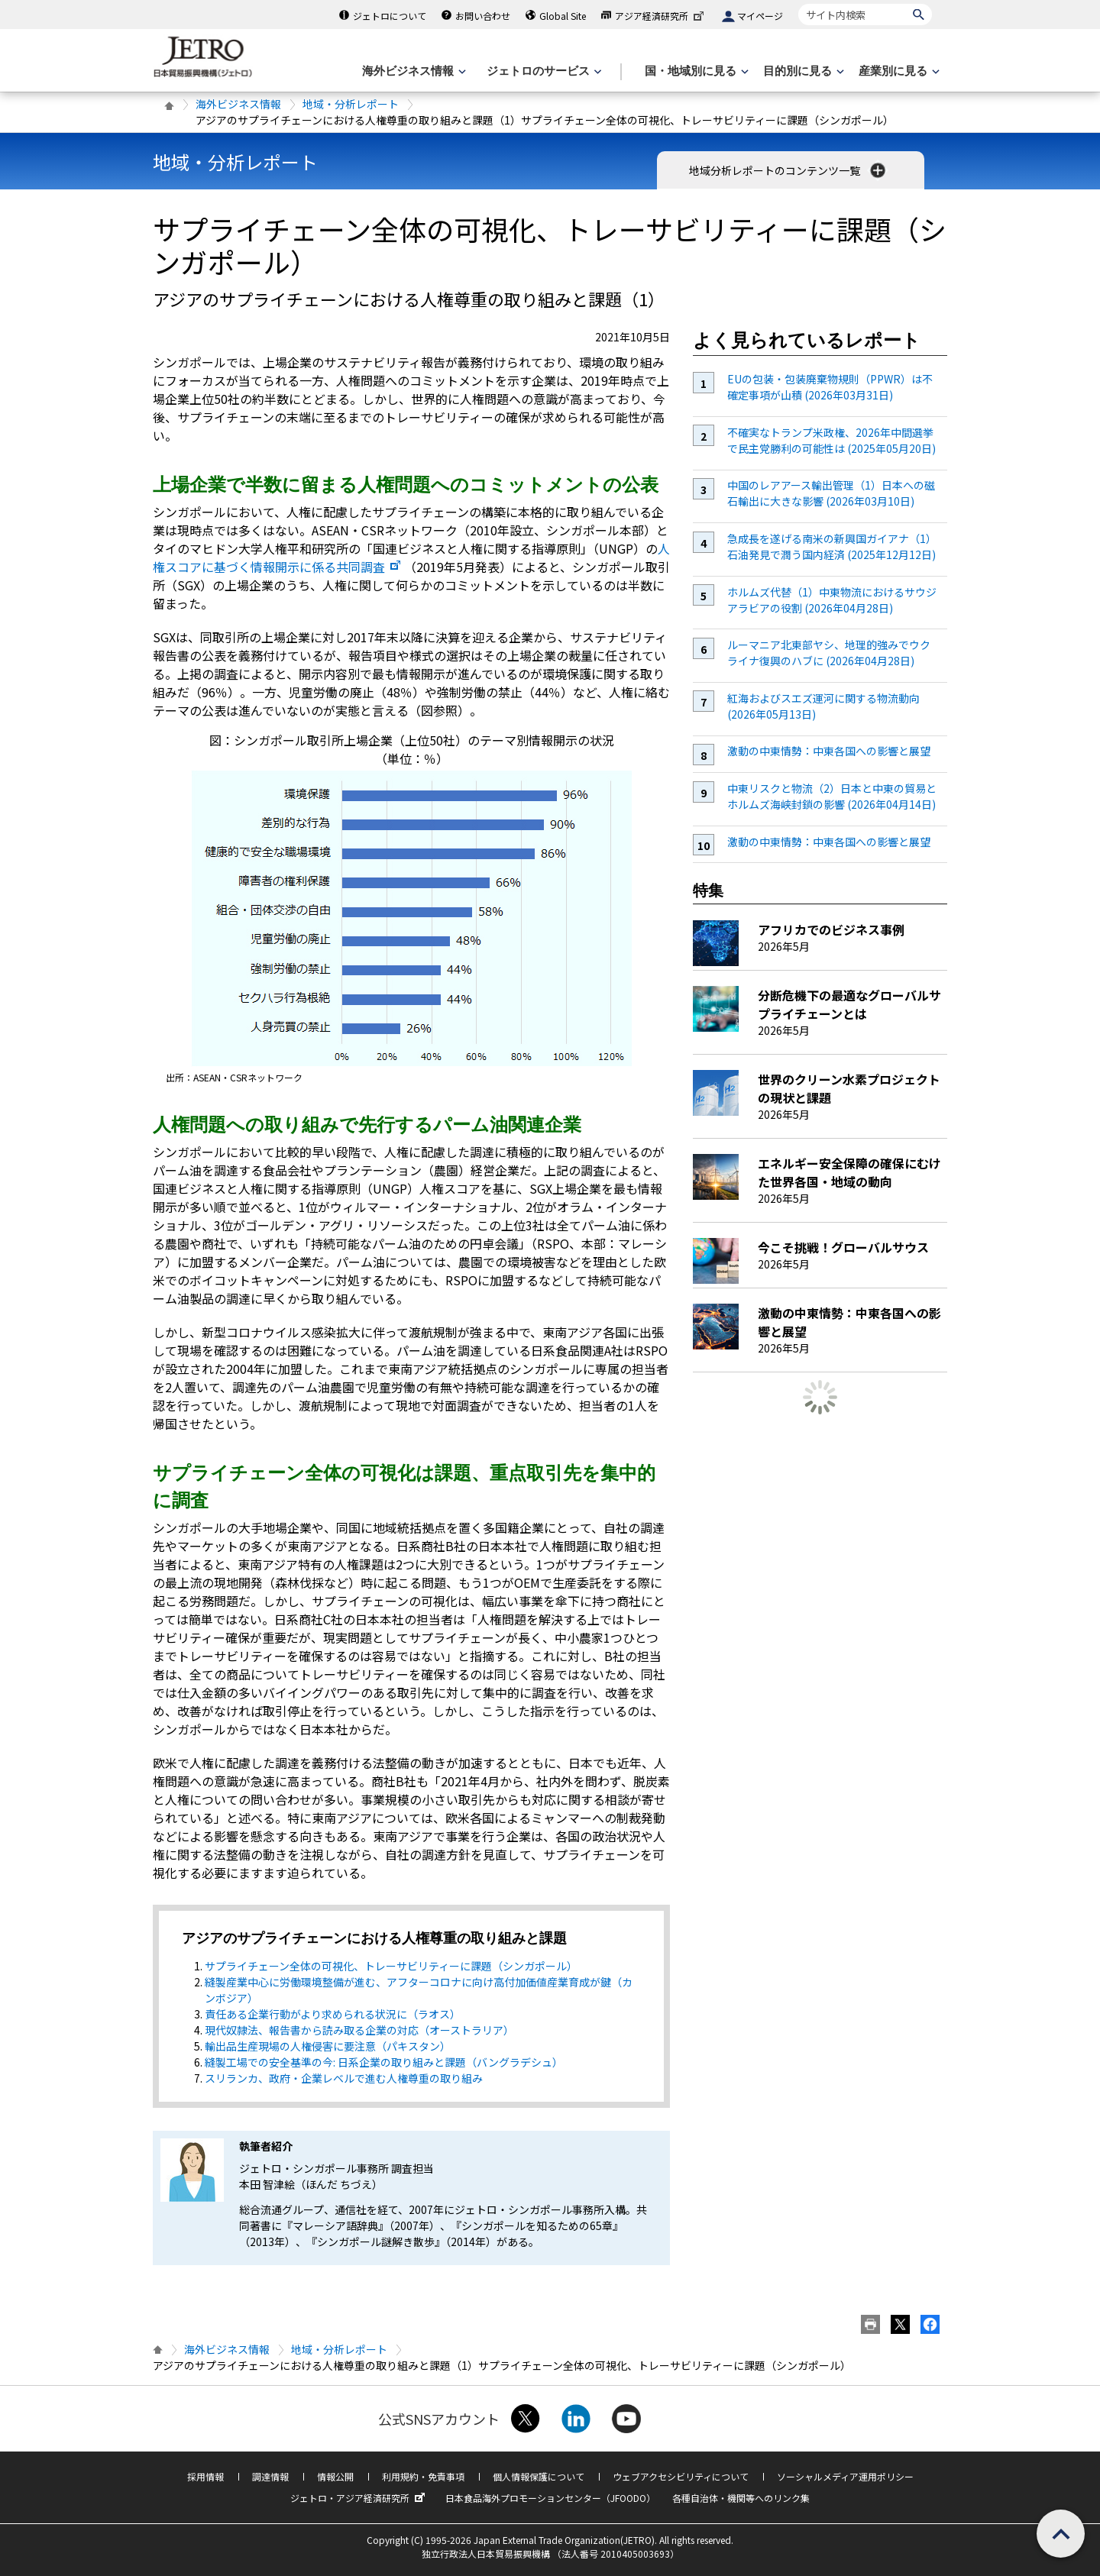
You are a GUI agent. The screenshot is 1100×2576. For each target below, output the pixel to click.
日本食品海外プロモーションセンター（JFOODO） (550, 2497)
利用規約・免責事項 (423, 2476)
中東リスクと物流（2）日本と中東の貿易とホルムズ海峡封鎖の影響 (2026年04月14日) (832, 796)
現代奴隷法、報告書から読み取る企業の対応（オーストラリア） (359, 2030)
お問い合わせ (482, 15)
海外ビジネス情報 (238, 104)
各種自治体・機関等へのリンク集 (741, 2497)
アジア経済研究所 (661, 15)
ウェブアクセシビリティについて (681, 2476)
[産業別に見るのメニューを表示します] (898, 71)
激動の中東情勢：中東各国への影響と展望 (828, 750)
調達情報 (270, 2476)
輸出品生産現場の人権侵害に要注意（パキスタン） (328, 2046)
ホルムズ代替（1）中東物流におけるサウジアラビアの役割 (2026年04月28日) (832, 600)
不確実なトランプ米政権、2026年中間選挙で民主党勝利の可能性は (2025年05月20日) (831, 440)
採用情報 (205, 2476)
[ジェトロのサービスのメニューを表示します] (543, 71)
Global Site (562, 15)
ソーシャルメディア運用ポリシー (845, 2476)
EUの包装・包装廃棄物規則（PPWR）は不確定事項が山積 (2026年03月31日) (830, 386)
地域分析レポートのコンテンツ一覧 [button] (788, 170)
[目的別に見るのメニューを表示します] (802, 71)
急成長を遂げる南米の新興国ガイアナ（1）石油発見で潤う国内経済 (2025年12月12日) (832, 546)
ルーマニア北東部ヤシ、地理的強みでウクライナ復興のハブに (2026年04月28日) (828, 652)
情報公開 (335, 2476)
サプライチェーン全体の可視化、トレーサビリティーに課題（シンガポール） (391, 1965)
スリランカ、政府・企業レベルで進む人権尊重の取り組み (344, 2078)
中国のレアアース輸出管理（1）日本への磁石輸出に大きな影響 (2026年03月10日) (831, 493)
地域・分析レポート (350, 104)
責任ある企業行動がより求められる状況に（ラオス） (333, 2014)
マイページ (760, 15)
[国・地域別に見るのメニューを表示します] (695, 71)
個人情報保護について (538, 2476)
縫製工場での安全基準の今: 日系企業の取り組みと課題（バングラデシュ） (384, 2062)
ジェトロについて (389, 15)
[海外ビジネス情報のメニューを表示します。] (412, 71)
